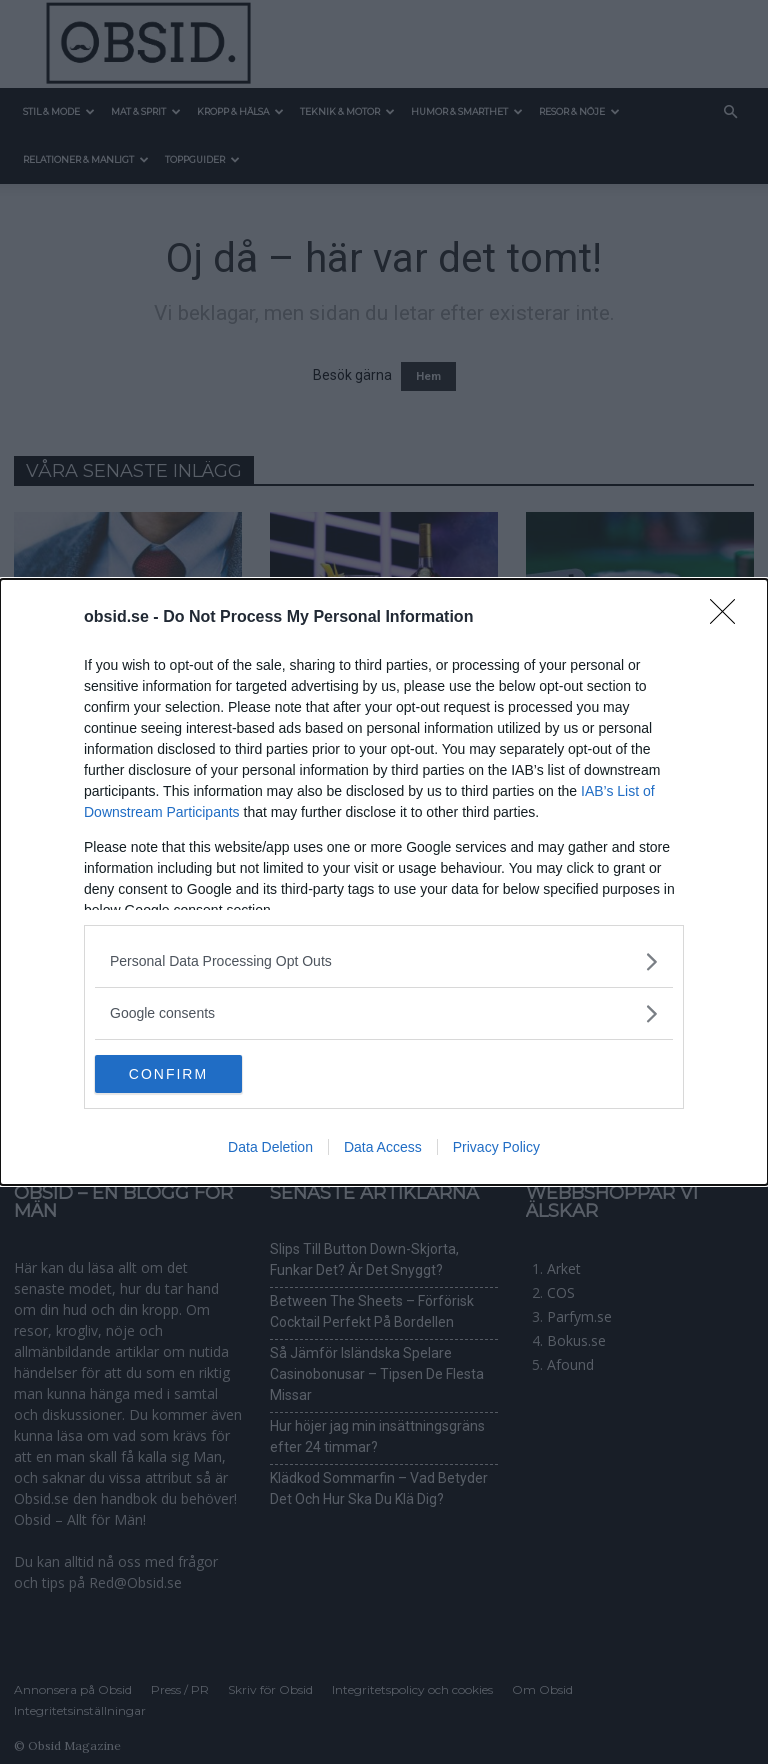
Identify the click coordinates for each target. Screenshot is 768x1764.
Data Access (383, 1148)
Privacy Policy (496, 1148)
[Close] (729, 617)
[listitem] (384, 960)
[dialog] (384, 882)
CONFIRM (189, 1074)
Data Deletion (270, 1148)
